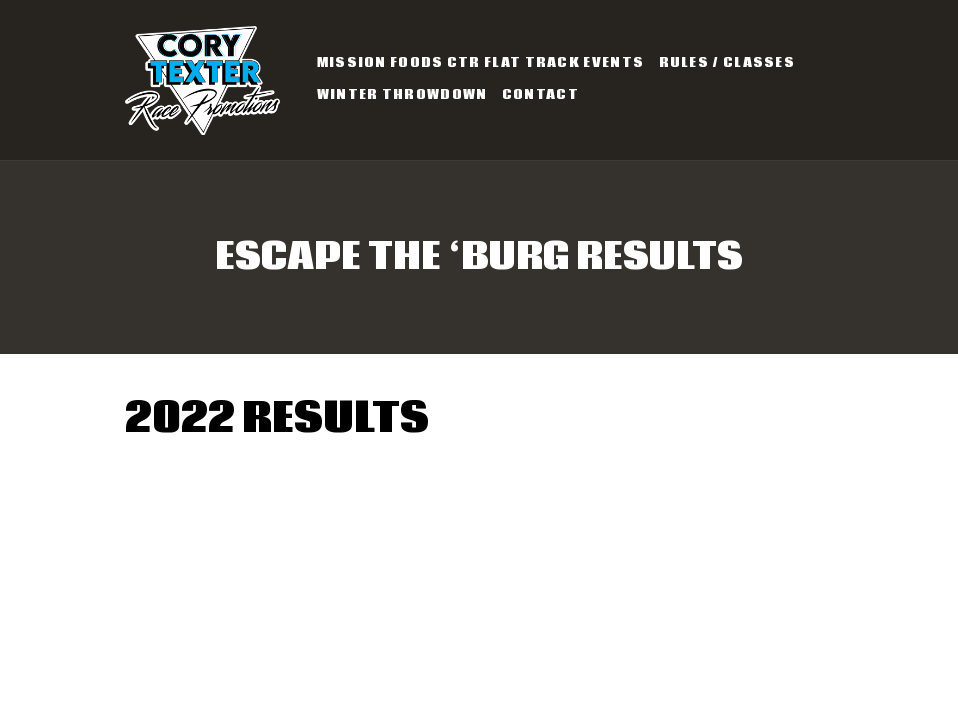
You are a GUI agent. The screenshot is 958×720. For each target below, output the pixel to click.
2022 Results (277, 419)
